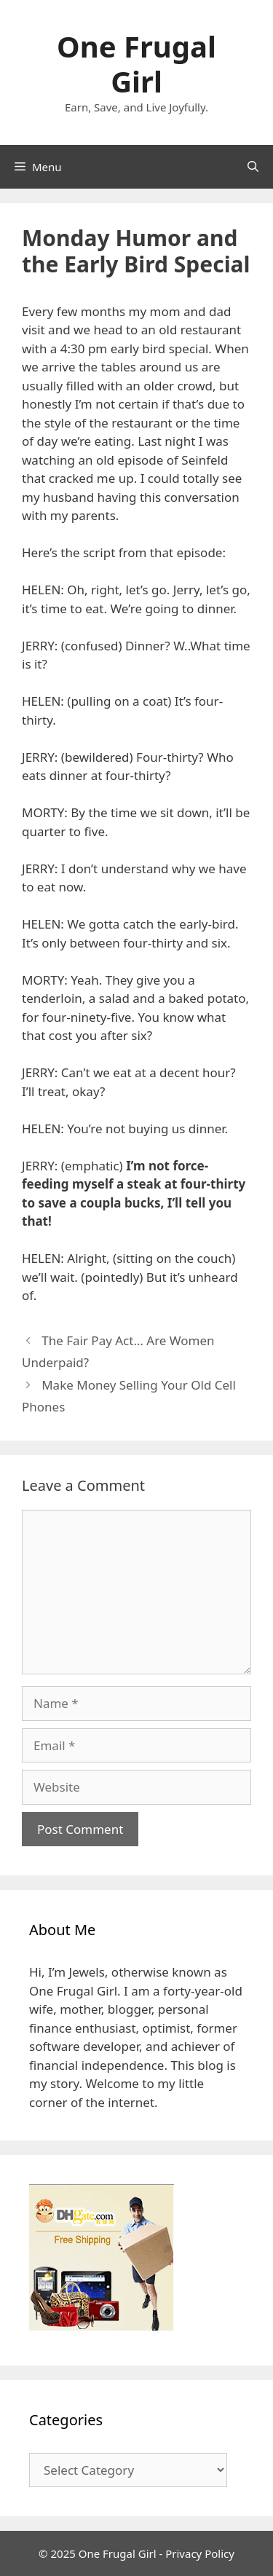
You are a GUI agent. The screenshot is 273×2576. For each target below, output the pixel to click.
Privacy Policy (199, 2553)
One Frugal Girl (136, 63)
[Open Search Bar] (253, 167)
